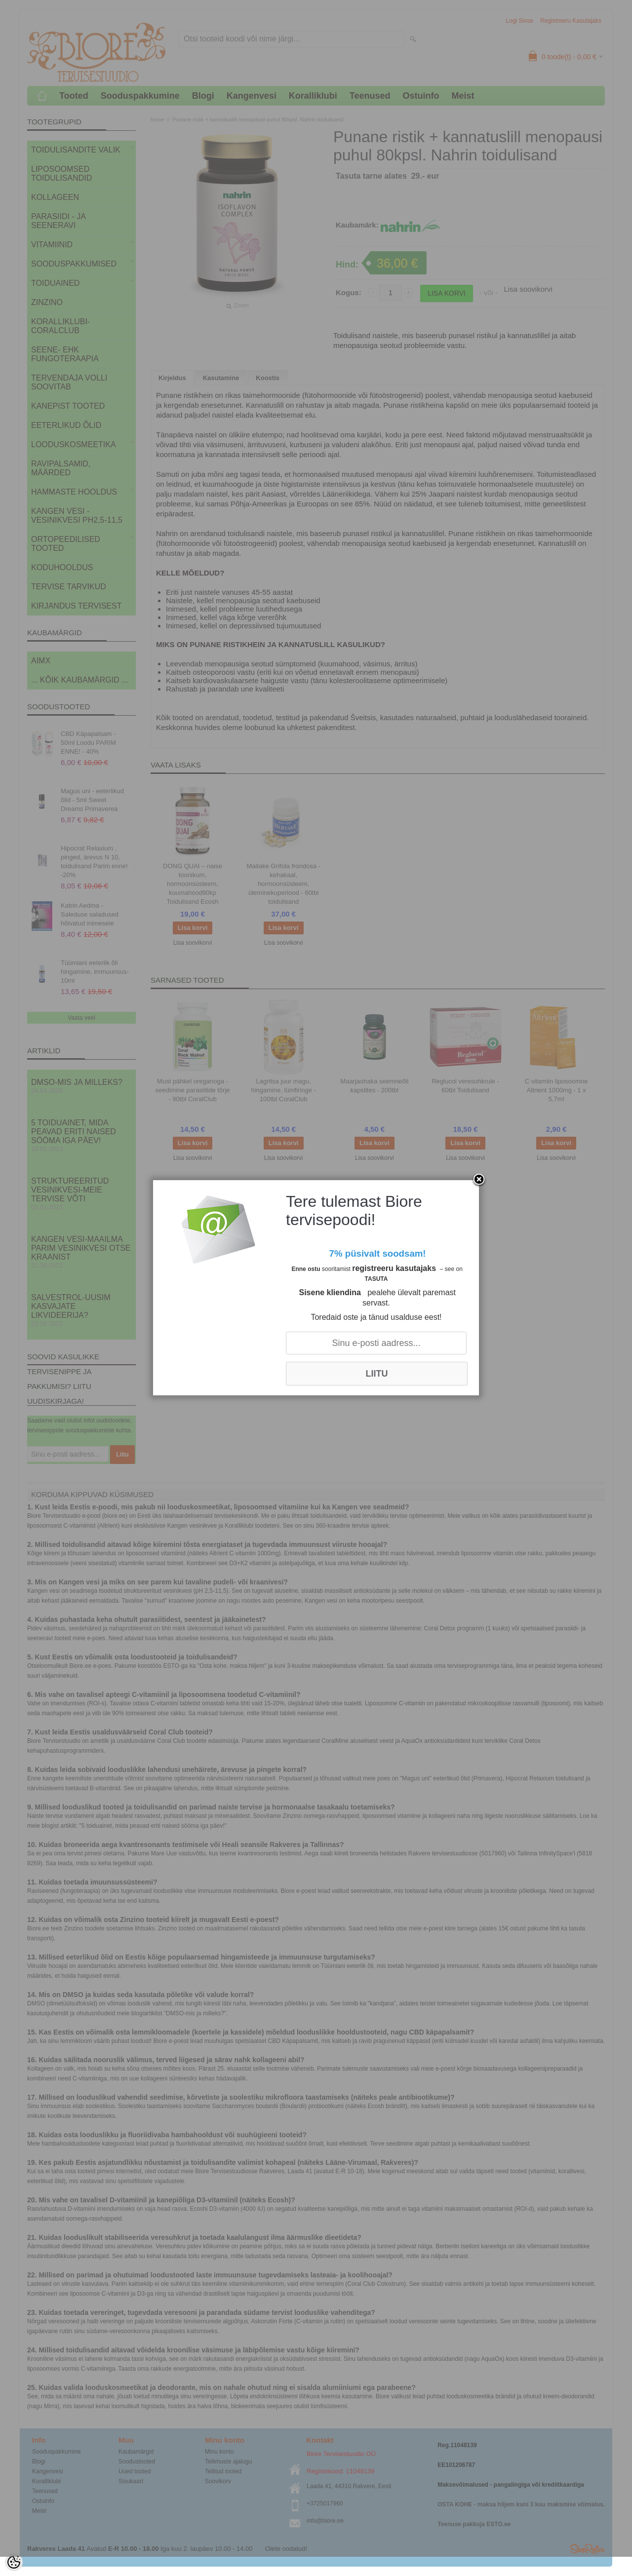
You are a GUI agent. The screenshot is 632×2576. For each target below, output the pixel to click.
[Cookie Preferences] (14, 2562)
